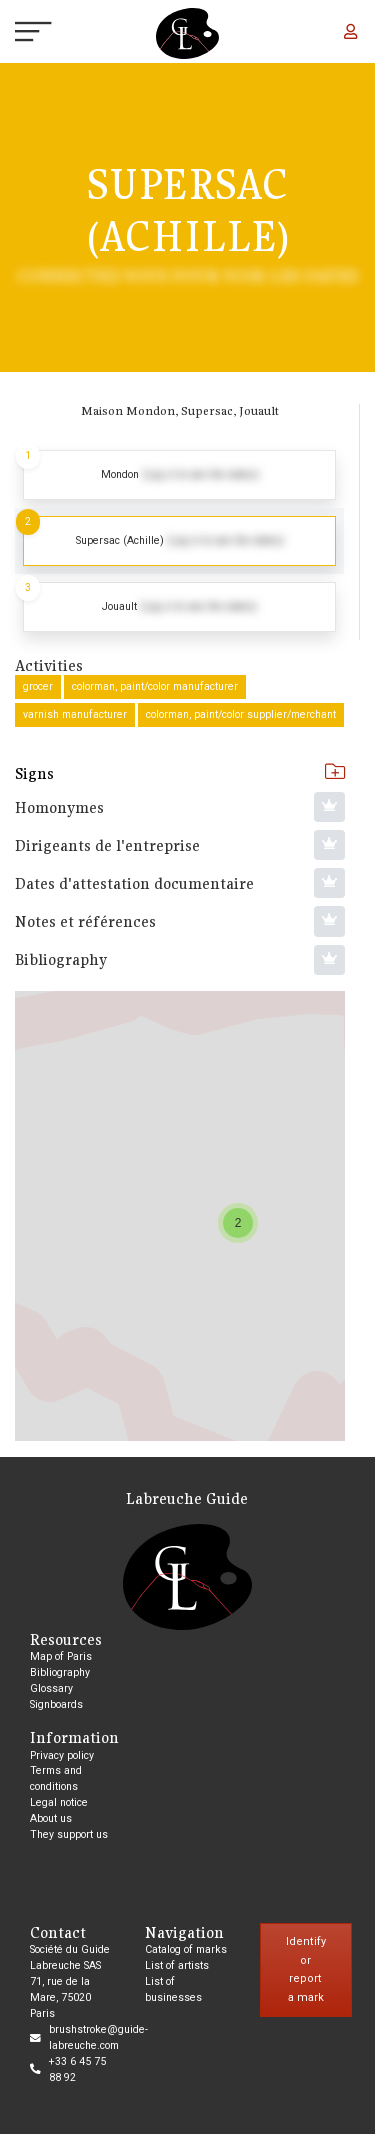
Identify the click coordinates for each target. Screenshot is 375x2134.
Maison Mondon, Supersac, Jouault (180, 410)
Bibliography (60, 1672)
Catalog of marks (186, 1949)
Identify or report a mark (306, 1969)
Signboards (56, 1704)
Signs (180, 773)
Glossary (51, 1688)
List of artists (177, 1965)
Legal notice (59, 1802)
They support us (69, 1834)
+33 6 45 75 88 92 (77, 2069)
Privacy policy (62, 1755)
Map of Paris (61, 1656)
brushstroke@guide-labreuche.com (98, 2037)
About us (51, 1818)
